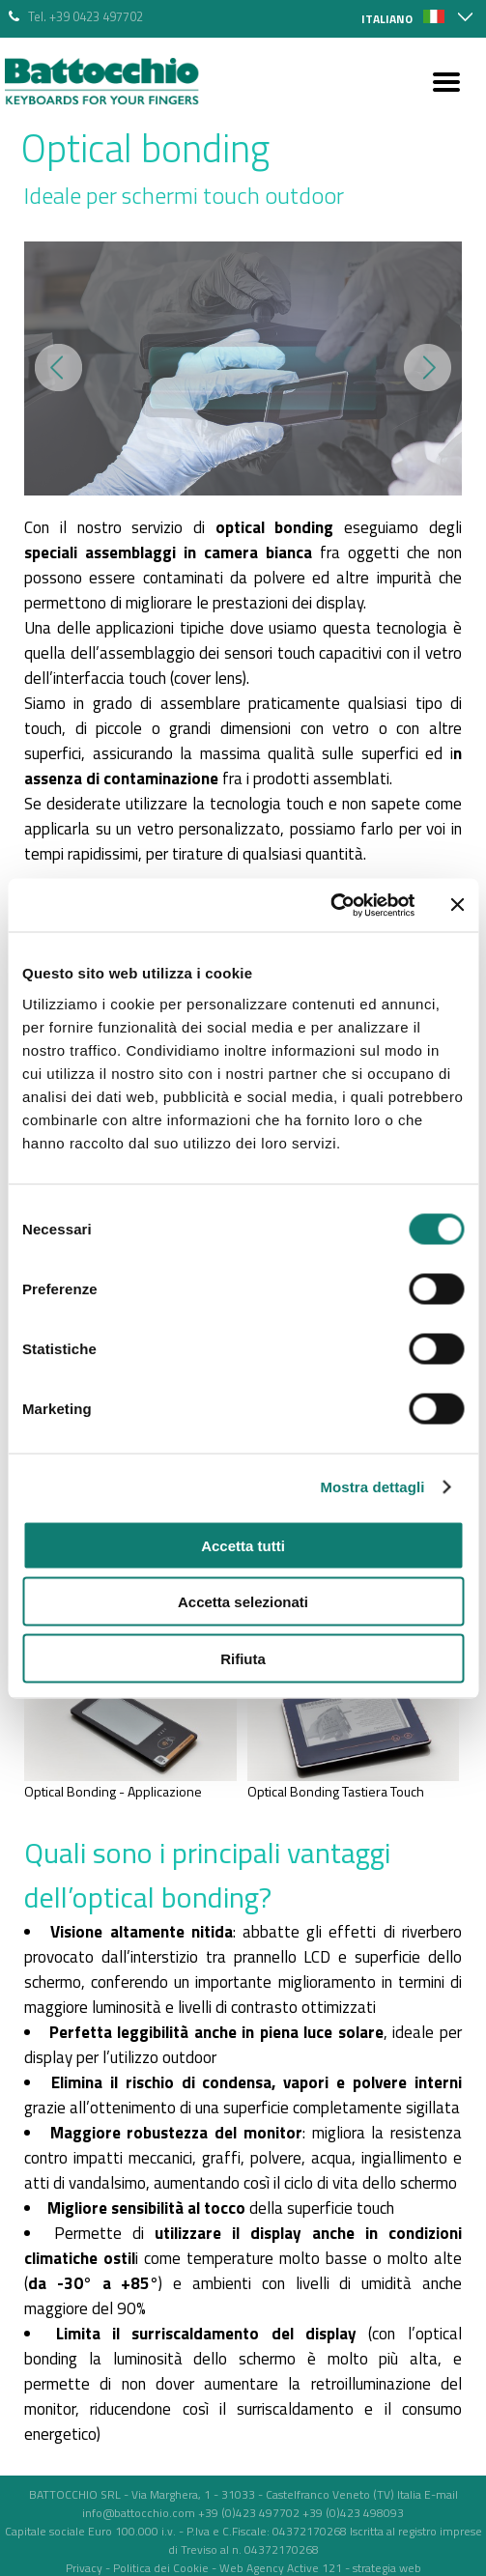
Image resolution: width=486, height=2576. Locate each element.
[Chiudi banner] (457, 905)
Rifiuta (243, 1658)
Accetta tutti (243, 1545)
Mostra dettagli (372, 1487)
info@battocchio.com (138, 2513)
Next (427, 367)
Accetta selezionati (243, 1602)
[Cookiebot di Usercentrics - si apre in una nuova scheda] (330, 905)
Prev (58, 367)
